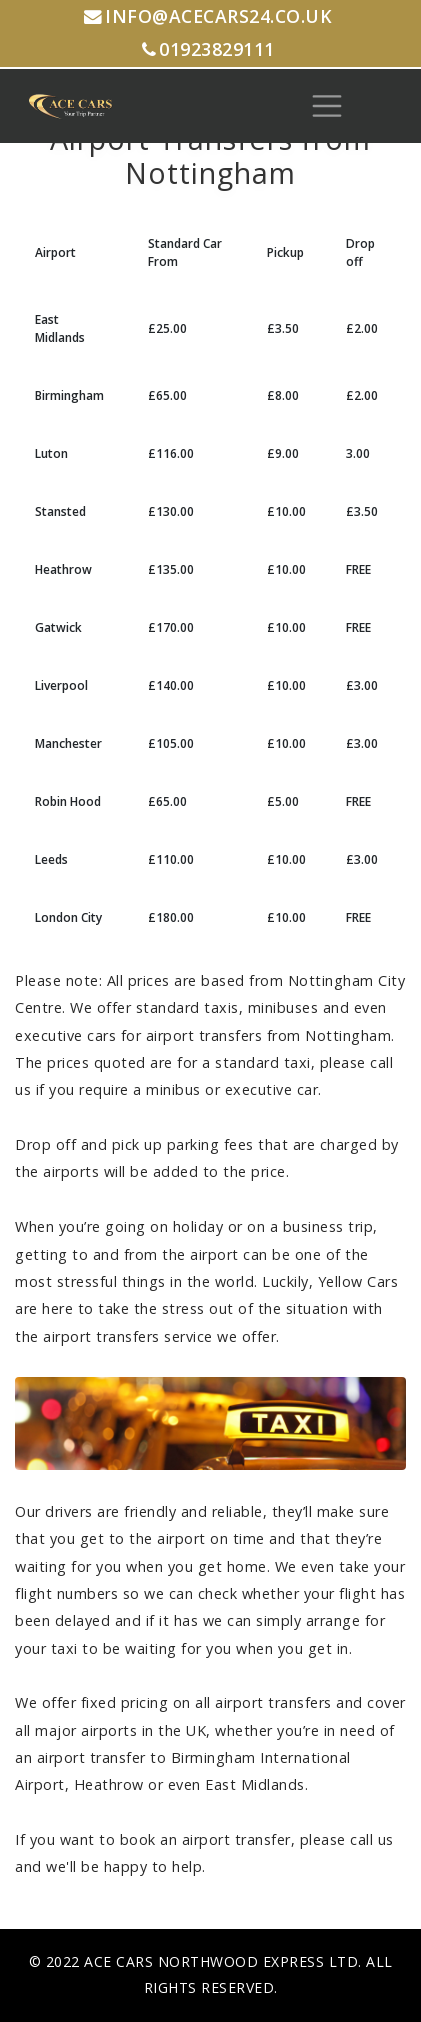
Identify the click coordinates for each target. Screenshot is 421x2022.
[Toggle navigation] (327, 106)
